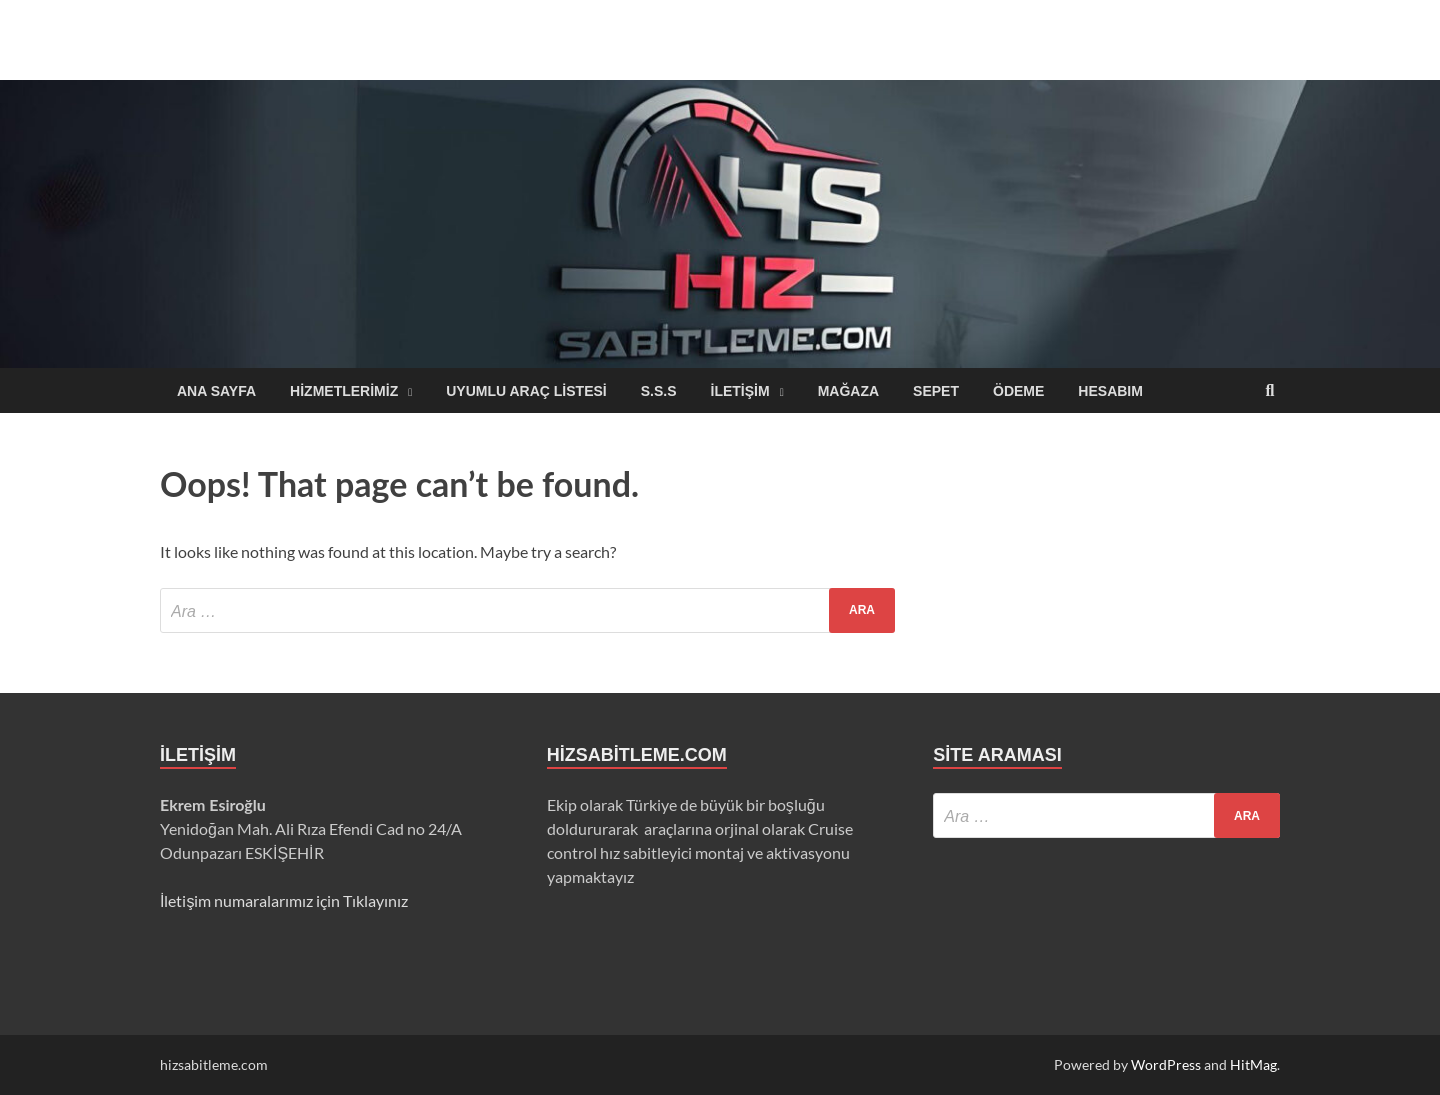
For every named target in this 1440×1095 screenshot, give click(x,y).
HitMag (1253, 1064)
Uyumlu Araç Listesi (526, 391)
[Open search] (1270, 391)
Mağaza (848, 391)
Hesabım (1110, 391)
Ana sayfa (216, 391)
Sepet (936, 391)
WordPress (1166, 1064)
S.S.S (659, 391)
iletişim (740, 391)
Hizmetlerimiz (344, 391)
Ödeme (1018, 391)
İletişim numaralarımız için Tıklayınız (284, 900)
